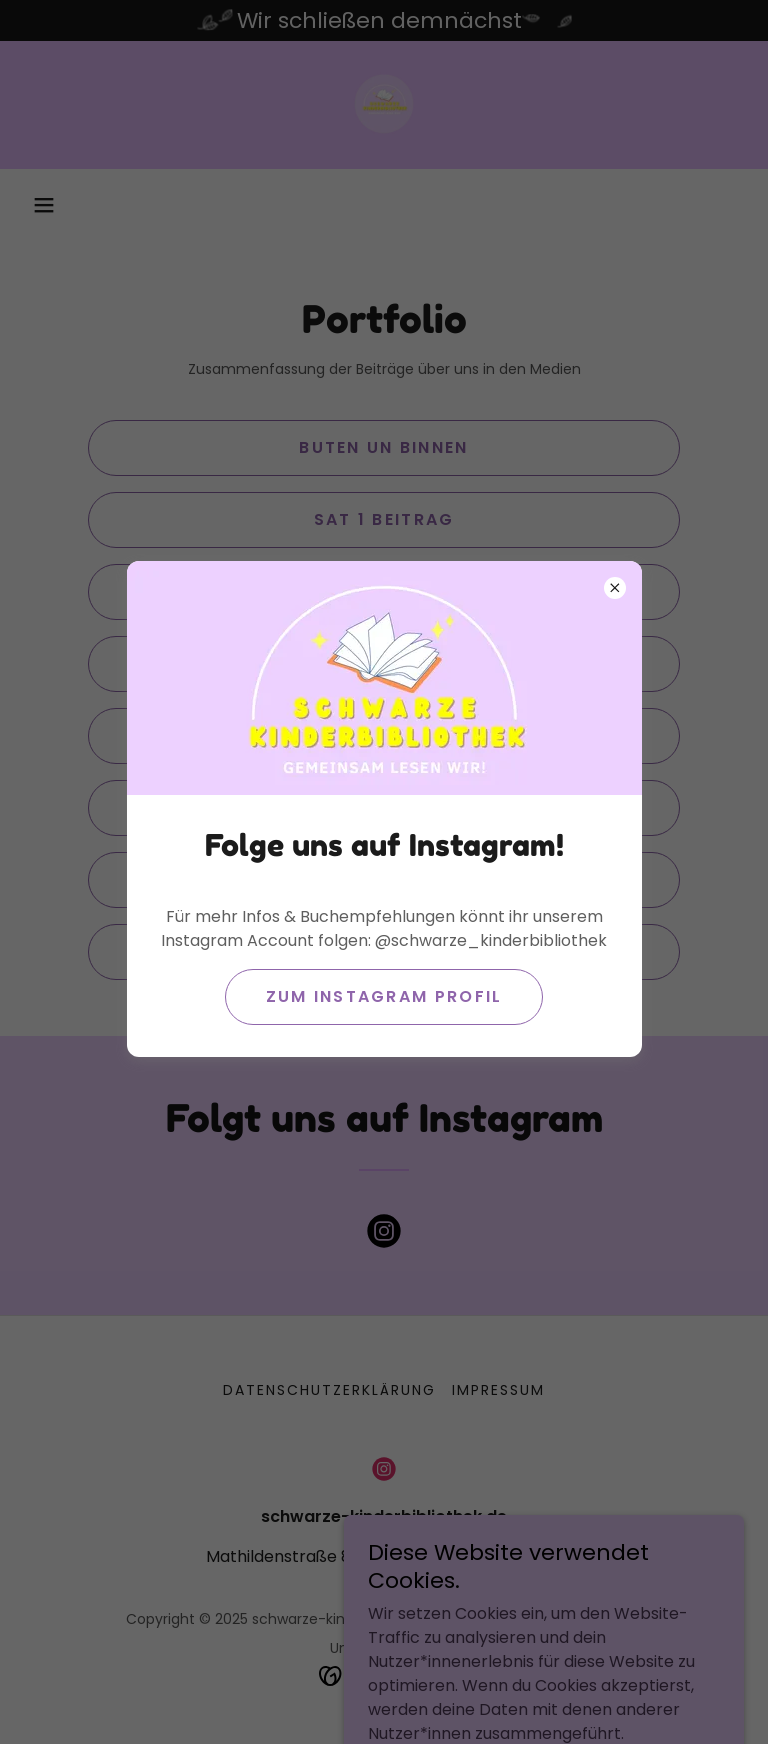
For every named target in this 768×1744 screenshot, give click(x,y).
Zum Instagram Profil (384, 996)
